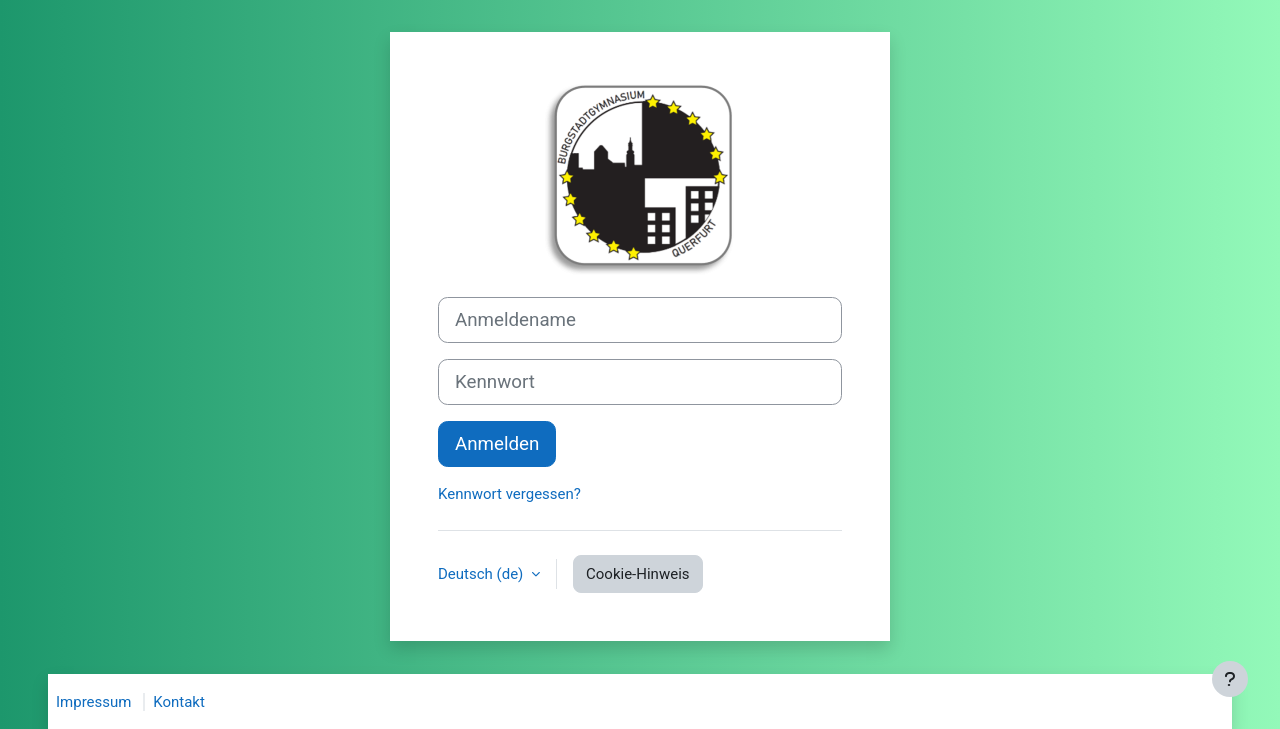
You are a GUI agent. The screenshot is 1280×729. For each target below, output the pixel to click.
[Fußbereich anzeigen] (1230, 679)
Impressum (93, 702)
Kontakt (179, 702)
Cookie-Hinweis (637, 574)
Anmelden (497, 444)
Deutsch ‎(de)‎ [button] (482, 574)
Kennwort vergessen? (509, 494)
